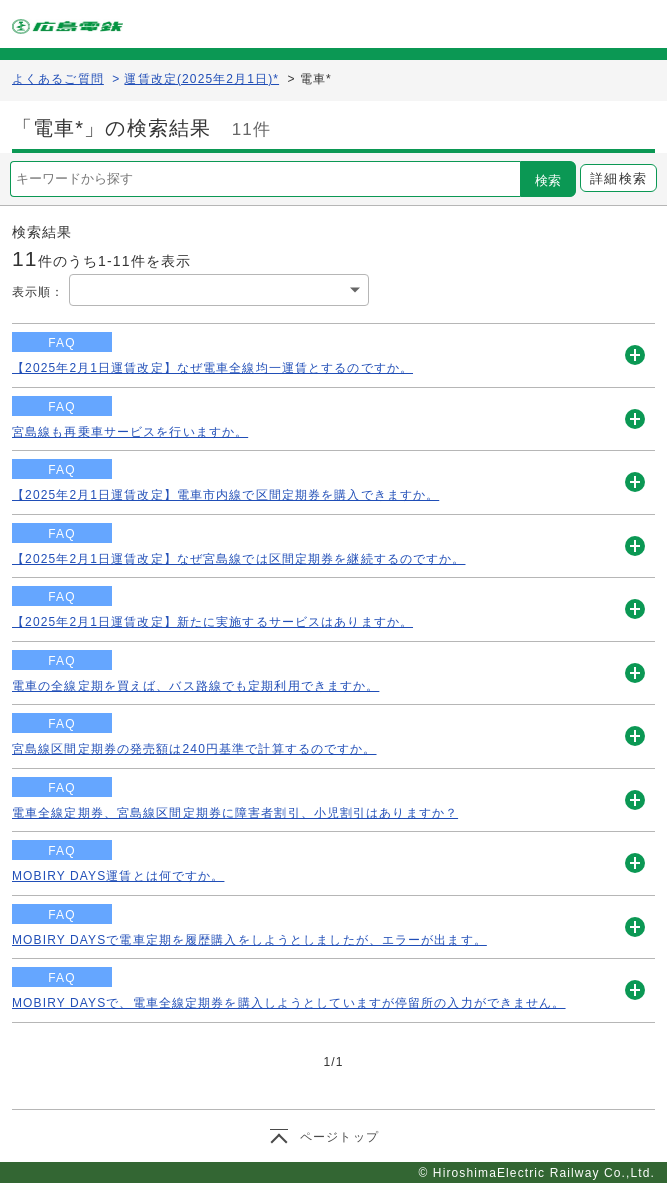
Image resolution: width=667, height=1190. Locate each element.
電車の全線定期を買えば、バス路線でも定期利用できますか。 (195, 686)
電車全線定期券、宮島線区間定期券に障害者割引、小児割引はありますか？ (235, 813)
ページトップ (339, 1137)
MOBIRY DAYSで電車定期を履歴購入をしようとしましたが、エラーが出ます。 (249, 940)
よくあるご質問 (58, 79)
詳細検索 (618, 178)
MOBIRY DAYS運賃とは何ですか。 (118, 876)
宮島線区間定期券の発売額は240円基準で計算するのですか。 (194, 749)
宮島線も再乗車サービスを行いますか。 (130, 432)
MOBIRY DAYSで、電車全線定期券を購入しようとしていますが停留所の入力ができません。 (289, 1003)
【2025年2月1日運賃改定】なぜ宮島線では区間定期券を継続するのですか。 (238, 559)
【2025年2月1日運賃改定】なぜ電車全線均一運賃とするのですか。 (212, 368)
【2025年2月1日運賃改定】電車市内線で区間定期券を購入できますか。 (225, 495)
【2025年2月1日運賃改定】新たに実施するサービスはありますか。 (212, 622)
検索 (548, 180)
